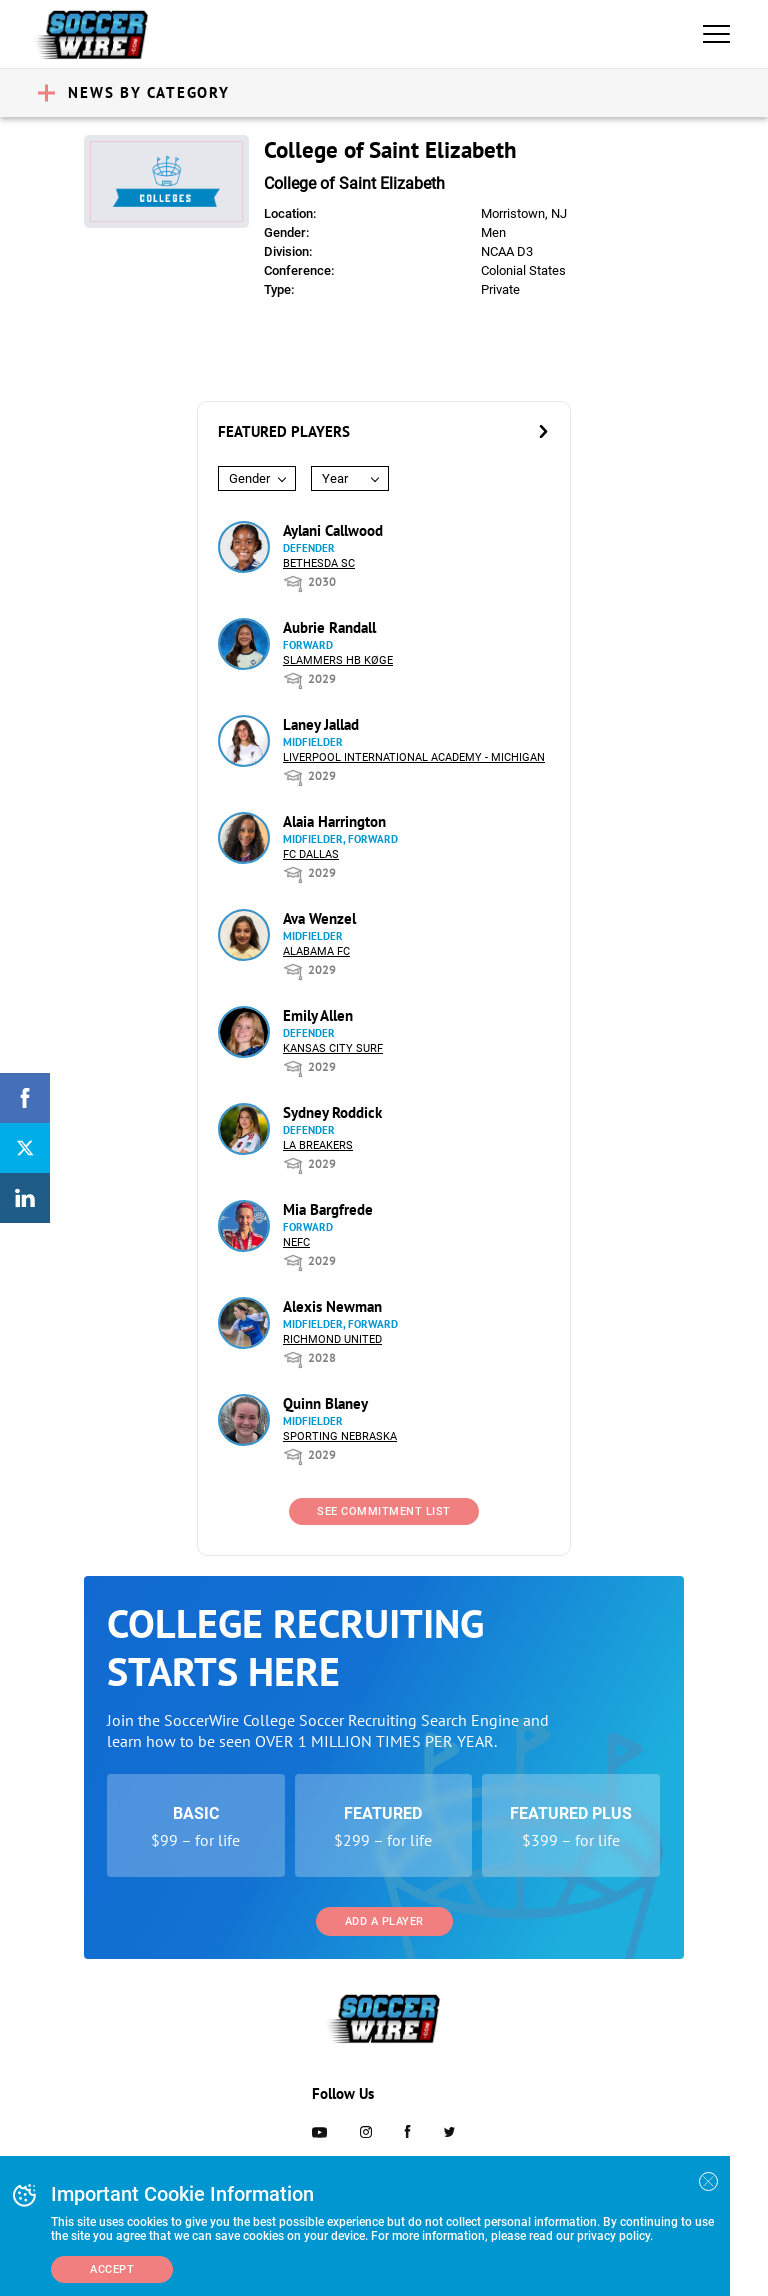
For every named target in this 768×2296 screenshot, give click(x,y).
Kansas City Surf (333, 1048)
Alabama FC (316, 951)
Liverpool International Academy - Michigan (414, 757)
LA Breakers (318, 1145)
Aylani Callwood (333, 530)
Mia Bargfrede (328, 1209)
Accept (112, 2269)
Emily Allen (318, 1015)
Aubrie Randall (329, 627)
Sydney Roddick (332, 1112)
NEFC (296, 1242)
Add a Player (384, 1921)
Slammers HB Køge (338, 660)
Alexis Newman (332, 1306)
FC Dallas (311, 854)
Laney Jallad (321, 724)
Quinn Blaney (325, 1403)
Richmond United (332, 1339)
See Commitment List (384, 1511)
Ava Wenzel (319, 918)
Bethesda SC (319, 563)
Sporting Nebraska (340, 1436)
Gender (249, 478)
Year (335, 478)
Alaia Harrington (334, 821)
